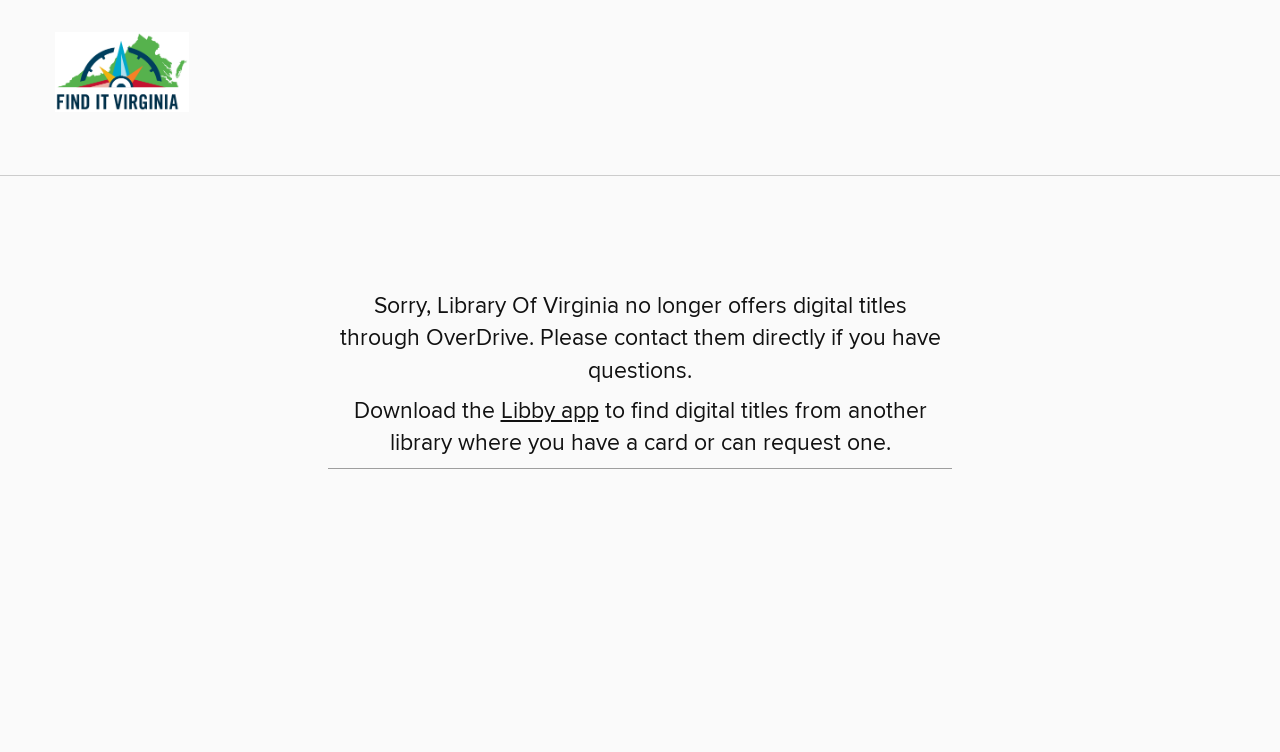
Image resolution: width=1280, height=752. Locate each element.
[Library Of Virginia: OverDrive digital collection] (114, 69)
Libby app (550, 411)
